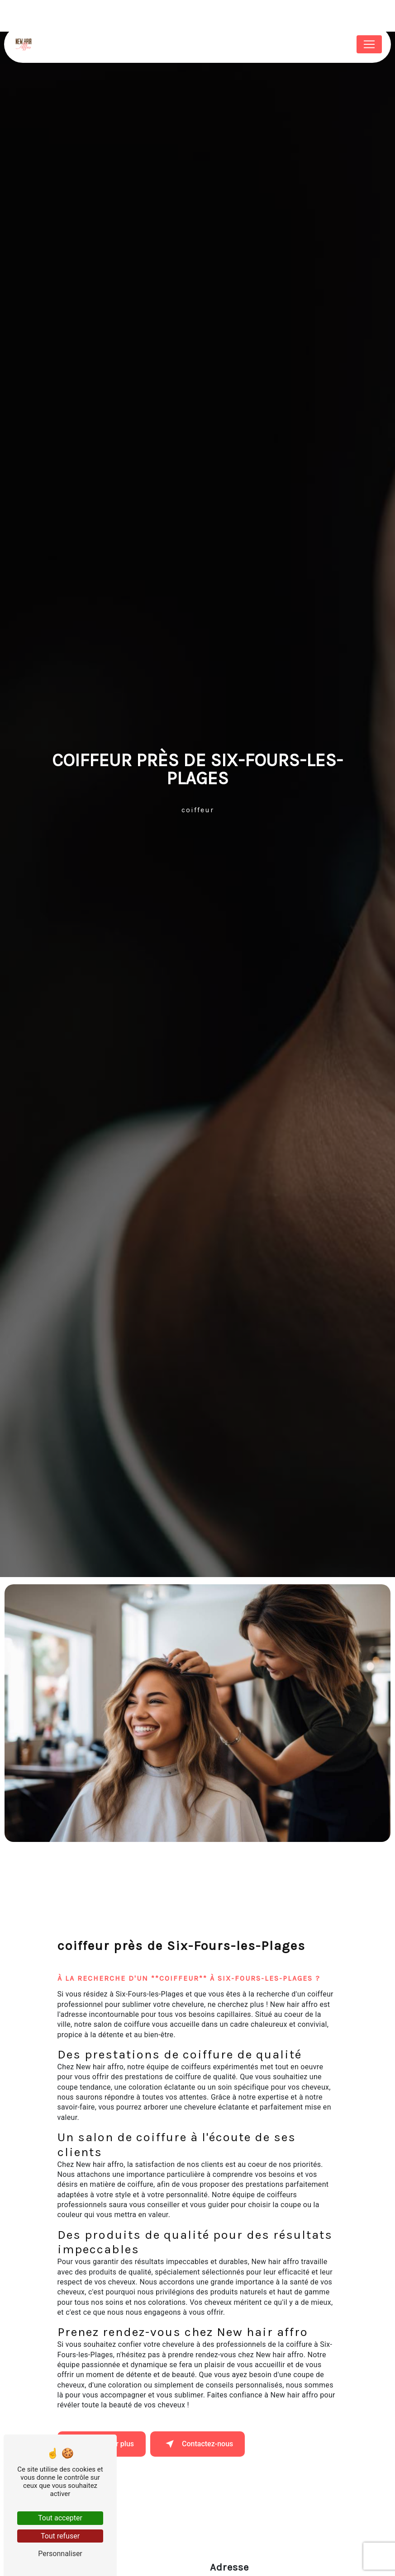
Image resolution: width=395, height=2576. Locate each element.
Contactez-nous (197, 2444)
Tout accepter (60, 2518)
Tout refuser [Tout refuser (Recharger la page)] (60, 2536)
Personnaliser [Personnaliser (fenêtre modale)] (60, 2553)
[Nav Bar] (369, 44)
